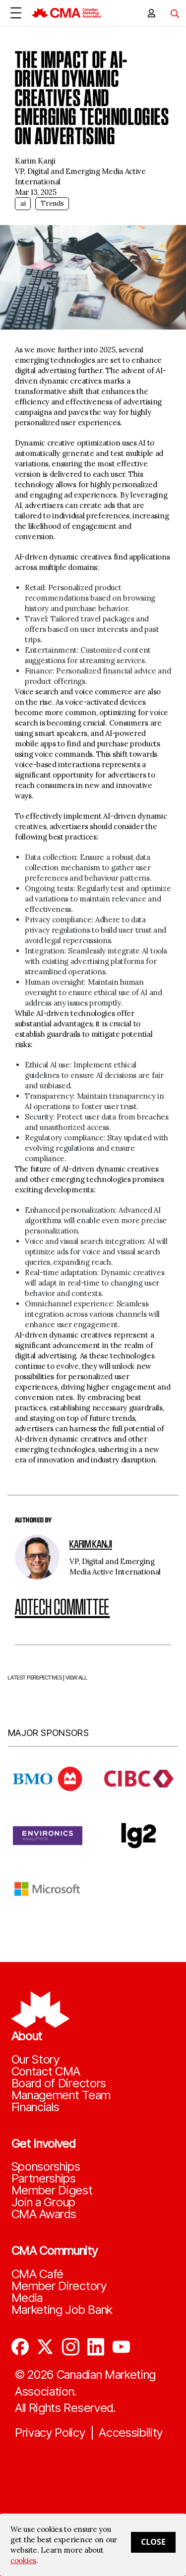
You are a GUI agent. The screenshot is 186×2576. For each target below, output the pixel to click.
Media (27, 2298)
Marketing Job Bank (62, 2310)
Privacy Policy (50, 2433)
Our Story (35, 2060)
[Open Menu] (16, 13)
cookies (23, 2560)
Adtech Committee (62, 1606)
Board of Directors (59, 2083)
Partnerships (43, 2178)
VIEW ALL (76, 1702)
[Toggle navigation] (171, 13)
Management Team (61, 2095)
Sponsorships (45, 2167)
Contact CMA (46, 2071)
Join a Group (43, 2202)
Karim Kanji (90, 1544)
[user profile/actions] (151, 13)
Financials (35, 2107)
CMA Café (37, 2274)
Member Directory (59, 2286)
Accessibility (131, 2433)
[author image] (37, 1557)
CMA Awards (43, 2214)
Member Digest (52, 2190)
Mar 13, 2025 (35, 192)
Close (153, 2541)
